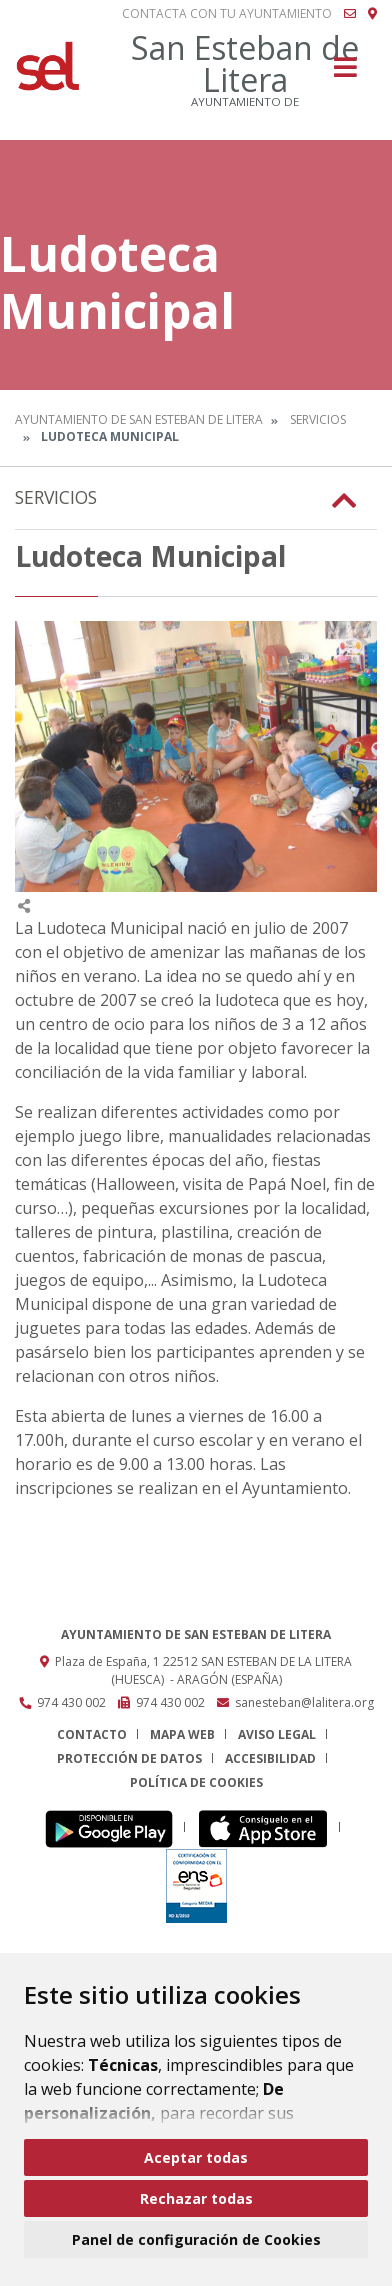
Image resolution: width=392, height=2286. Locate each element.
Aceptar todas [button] (196, 2157)
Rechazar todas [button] (196, 2198)
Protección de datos (129, 1758)
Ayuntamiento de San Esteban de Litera (139, 419)
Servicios (318, 419)
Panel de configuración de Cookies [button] (196, 2239)
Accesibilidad (270, 1758)
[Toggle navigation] (345, 73)
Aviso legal (277, 1734)
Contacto (92, 1734)
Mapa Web (182, 1734)
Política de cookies (196, 1782)
